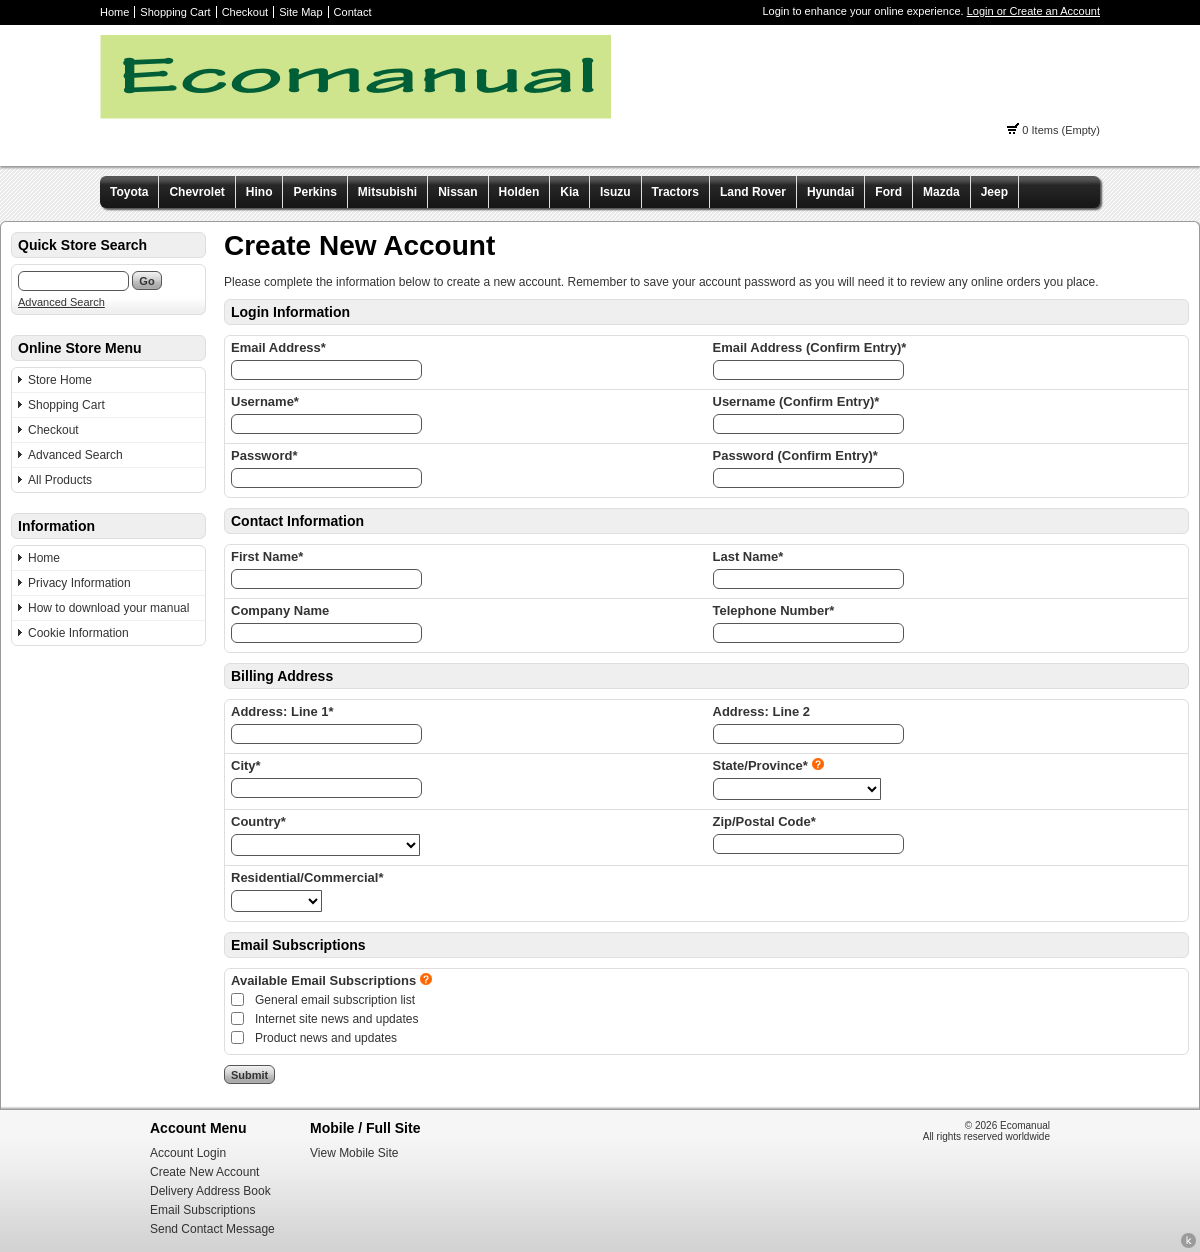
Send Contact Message (212, 1229)
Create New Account (204, 1172)
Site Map (300, 12)
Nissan (457, 192)
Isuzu (615, 192)
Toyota (129, 192)
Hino (259, 192)
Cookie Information (78, 633)
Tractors (675, 192)
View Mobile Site (354, 1153)
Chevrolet (196, 192)
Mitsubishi (387, 192)
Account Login (188, 1153)
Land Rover (753, 192)
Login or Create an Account (1033, 11)
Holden (519, 192)
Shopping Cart (175, 12)
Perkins (314, 192)
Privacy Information (79, 583)
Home (114, 12)
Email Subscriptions (202, 1210)
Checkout (245, 12)
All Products (60, 480)
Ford (888, 192)
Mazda (941, 192)
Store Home (60, 380)
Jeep (994, 192)
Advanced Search (61, 302)
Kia (569, 192)
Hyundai (830, 192)
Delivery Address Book (210, 1191)
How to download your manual (108, 608)
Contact (353, 12)
